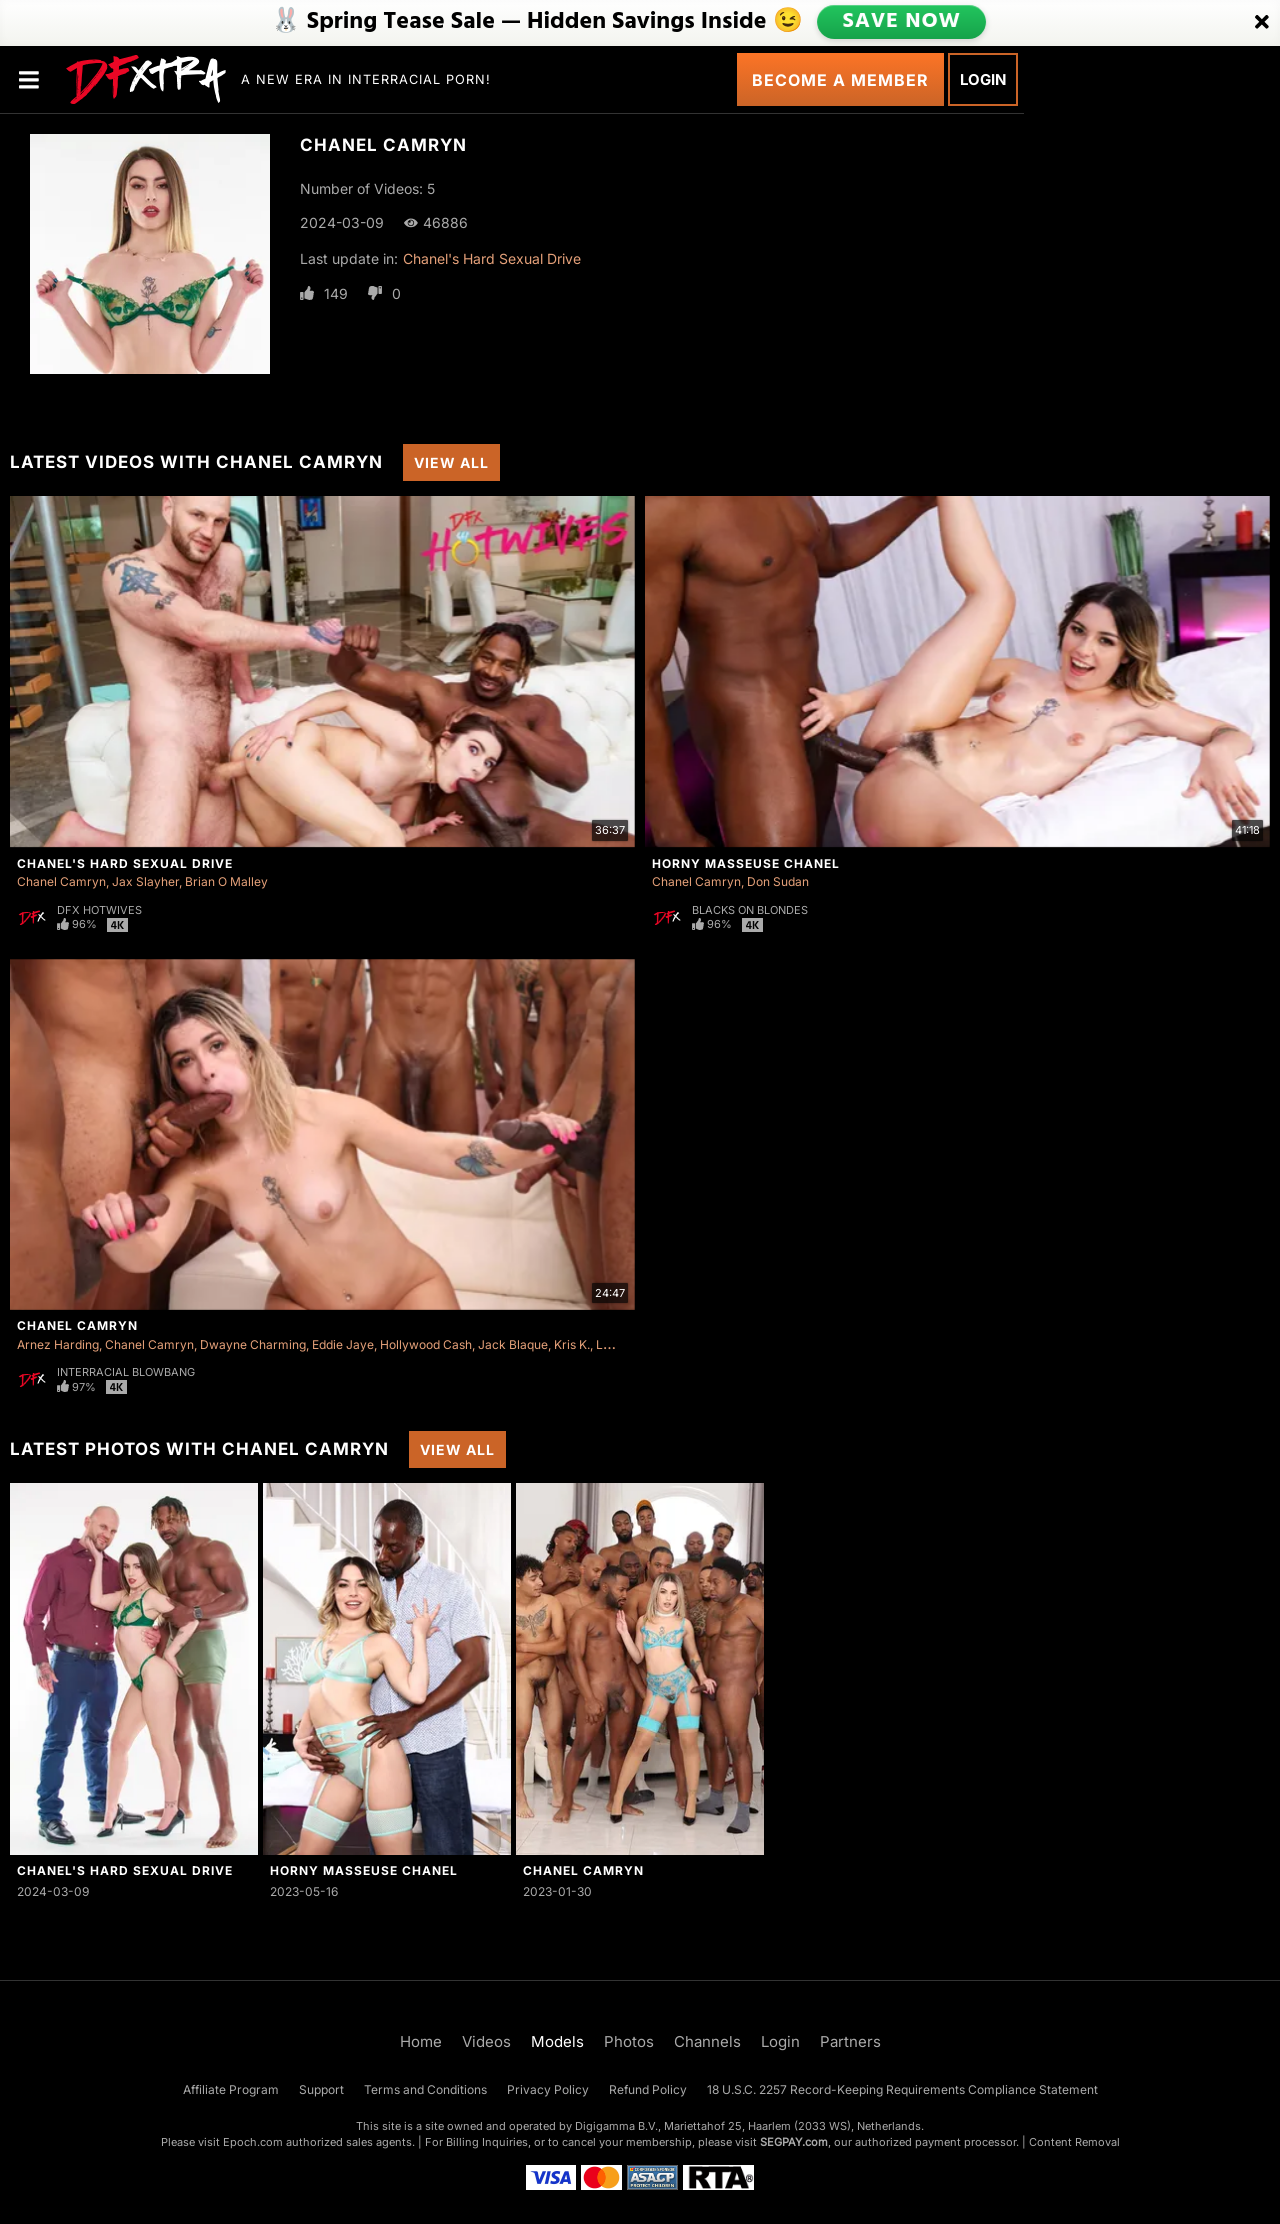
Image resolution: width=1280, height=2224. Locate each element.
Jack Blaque (513, 1344)
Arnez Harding (58, 1344)
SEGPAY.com (794, 2142)
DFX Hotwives (99, 910)
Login (983, 79)
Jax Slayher (145, 881)
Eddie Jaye (343, 1344)
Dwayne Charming (253, 1344)
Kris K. (572, 1344)
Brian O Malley (226, 881)
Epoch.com (253, 2142)
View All (451, 462)
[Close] (1262, 23)
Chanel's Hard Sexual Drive (492, 258)
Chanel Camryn (61, 881)
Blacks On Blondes (750, 910)
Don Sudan (778, 881)
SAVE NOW (903, 22)
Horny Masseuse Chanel (746, 863)
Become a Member (840, 80)
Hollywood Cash (426, 1344)
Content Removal (1074, 2142)
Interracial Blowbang (126, 1372)
